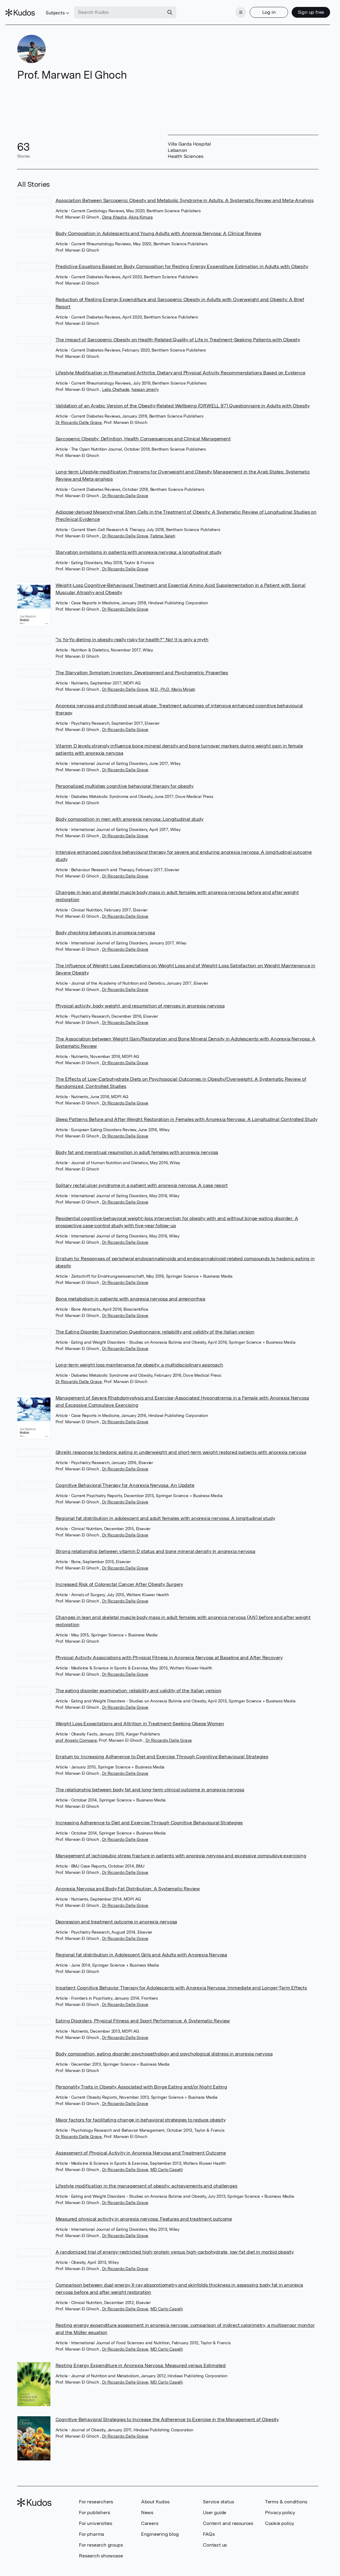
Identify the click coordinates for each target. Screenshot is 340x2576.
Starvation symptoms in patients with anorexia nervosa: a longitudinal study (138, 544)
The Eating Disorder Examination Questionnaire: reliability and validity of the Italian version (155, 1324)
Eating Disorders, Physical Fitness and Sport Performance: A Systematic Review (143, 2012)
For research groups (101, 2537)
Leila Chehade (115, 381)
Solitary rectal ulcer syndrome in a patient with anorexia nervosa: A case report (142, 1177)
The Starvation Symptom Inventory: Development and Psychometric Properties (142, 664)
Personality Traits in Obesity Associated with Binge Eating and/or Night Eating (141, 2078)
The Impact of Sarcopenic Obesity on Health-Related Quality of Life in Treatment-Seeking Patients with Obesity (178, 331)
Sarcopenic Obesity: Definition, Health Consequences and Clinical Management (143, 430)
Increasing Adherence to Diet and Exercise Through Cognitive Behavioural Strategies (149, 1814)
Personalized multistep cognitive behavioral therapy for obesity (125, 778)
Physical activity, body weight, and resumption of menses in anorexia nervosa (140, 998)
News (147, 2504)
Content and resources (228, 2515)
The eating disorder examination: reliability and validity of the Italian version (138, 1682)
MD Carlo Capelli (166, 2161)
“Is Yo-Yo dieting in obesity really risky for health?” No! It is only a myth (132, 631)
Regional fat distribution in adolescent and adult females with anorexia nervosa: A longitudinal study (165, 1510)
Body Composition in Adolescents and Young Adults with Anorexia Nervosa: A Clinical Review (158, 225)
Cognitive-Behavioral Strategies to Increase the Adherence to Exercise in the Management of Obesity (167, 2411)
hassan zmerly (144, 381)
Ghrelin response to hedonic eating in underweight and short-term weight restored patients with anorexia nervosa (181, 1444)
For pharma (91, 2526)
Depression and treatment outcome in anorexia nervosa (116, 1913)
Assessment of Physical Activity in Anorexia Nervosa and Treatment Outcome (141, 2144)
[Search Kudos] (131, 8)
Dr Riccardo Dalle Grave (79, 414)
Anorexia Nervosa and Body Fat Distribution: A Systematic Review (128, 1880)
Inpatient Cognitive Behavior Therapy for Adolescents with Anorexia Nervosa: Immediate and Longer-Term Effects (181, 1979)
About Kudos (155, 2493)
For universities (95, 2515)
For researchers (96, 2493)
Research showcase (101, 2547)
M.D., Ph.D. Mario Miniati (172, 681)
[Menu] (229, 8)
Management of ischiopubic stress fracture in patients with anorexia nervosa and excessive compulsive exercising (181, 1847)
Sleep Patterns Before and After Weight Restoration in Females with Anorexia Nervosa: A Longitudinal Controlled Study (186, 1111)
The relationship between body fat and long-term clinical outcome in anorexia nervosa (150, 1781)
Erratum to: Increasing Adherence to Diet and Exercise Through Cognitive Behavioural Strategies (162, 1748)
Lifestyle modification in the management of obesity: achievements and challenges (146, 2177)
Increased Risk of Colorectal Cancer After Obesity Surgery (119, 1576)
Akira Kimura (140, 209)
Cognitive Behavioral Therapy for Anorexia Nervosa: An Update (125, 1477)
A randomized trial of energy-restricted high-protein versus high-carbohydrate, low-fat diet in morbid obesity (175, 2243)
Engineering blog (160, 2526)
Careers (149, 2515)
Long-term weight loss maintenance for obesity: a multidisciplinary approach (139, 1357)
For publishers (94, 2504)
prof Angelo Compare (76, 1731)
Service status (218, 2493)
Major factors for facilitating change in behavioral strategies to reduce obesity (141, 2111)
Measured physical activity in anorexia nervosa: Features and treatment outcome (144, 2210)
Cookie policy (279, 2515)
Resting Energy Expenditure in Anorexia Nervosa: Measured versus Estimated (141, 2357)
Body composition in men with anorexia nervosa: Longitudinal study (129, 811)
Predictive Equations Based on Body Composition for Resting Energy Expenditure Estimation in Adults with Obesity (182, 258)
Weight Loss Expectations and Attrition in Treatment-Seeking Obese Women (140, 1715)
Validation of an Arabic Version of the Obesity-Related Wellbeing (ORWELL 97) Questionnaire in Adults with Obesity (183, 397)
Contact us (215, 2537)
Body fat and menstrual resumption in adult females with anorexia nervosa (137, 1144)
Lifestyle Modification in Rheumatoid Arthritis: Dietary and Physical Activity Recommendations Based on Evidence (180, 364)
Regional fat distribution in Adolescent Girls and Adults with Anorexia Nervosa (141, 1946)
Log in (257, 8)
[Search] (182, 8)
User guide (214, 2504)
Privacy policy (280, 2504)
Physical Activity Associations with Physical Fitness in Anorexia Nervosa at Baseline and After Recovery (169, 1649)
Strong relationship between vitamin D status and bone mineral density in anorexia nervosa (155, 1543)
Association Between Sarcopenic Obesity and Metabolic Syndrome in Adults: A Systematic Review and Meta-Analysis (185, 192)
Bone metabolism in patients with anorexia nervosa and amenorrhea (130, 1291)
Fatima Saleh (162, 527)
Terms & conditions (286, 2493)
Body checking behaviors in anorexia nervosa (105, 924)
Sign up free (299, 8)
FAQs (209, 2526)
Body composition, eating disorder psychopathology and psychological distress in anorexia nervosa (164, 2045)
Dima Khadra (114, 209)
